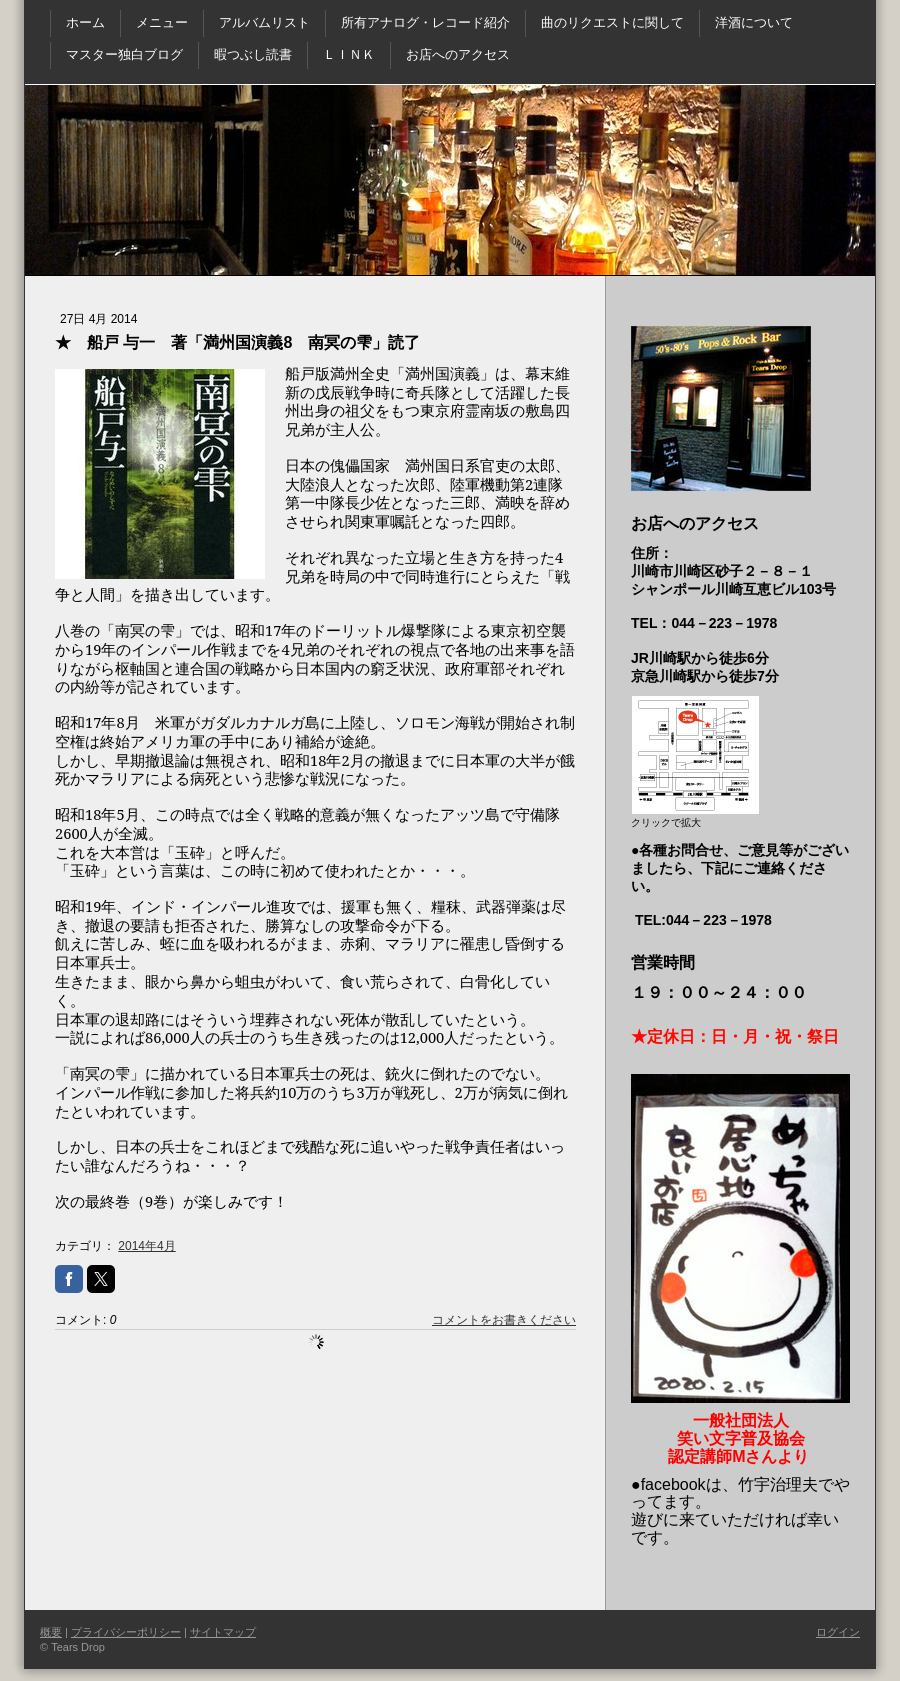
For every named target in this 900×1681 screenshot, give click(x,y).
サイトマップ (223, 1632)
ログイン (838, 1632)
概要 (51, 1632)
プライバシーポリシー (126, 1632)
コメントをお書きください (504, 1320)
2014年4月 (146, 1246)
